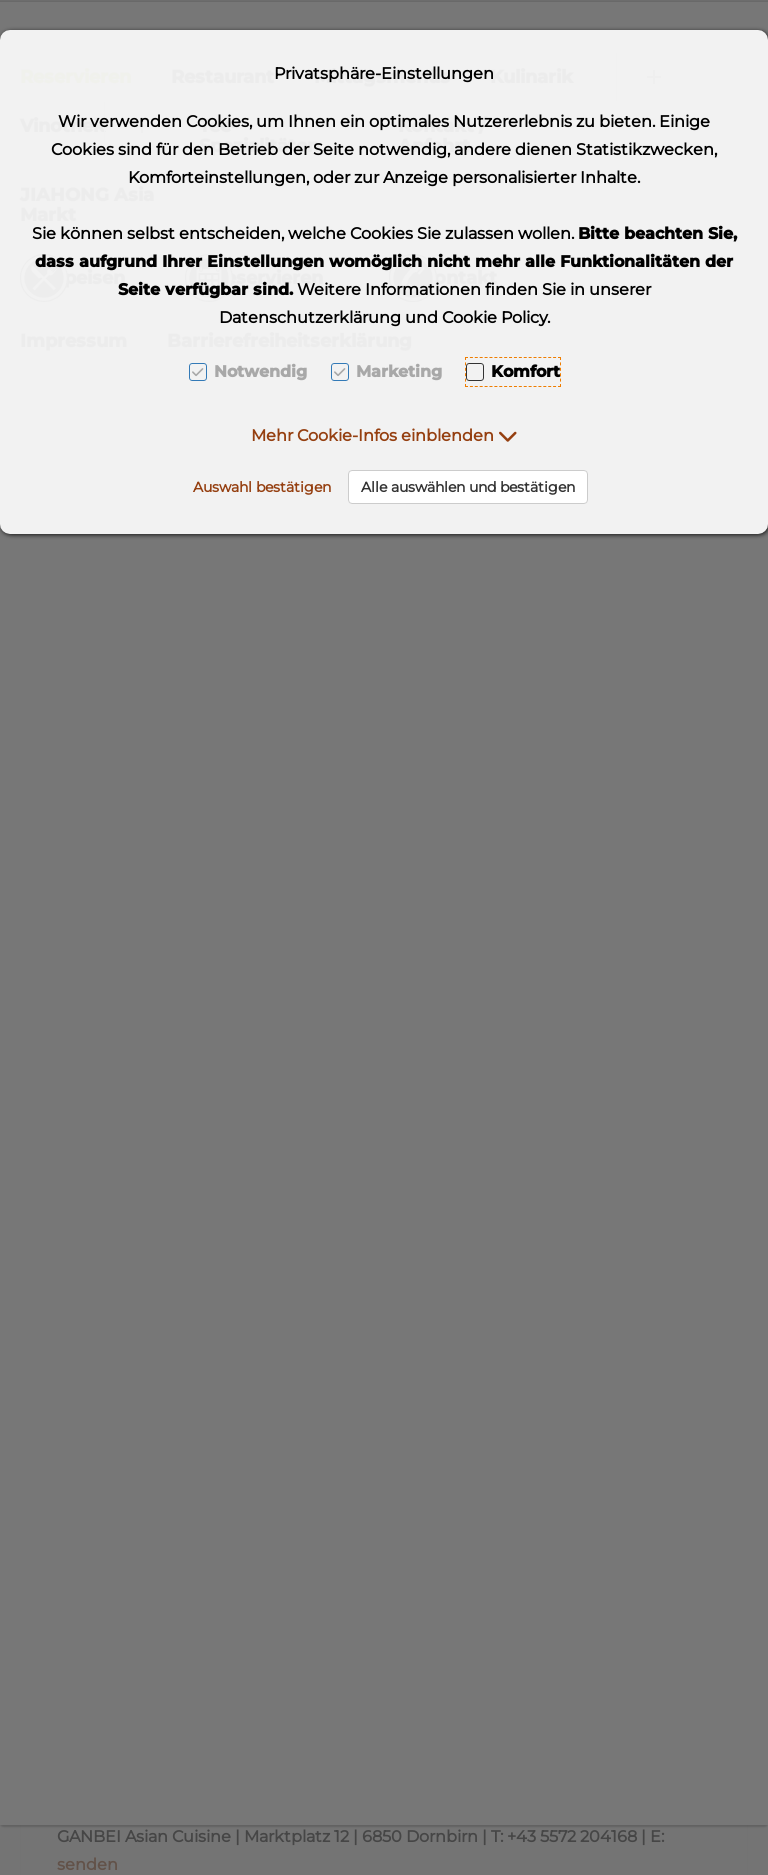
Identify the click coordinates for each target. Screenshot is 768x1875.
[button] (384, 435)
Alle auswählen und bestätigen (468, 487)
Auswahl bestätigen (262, 487)
